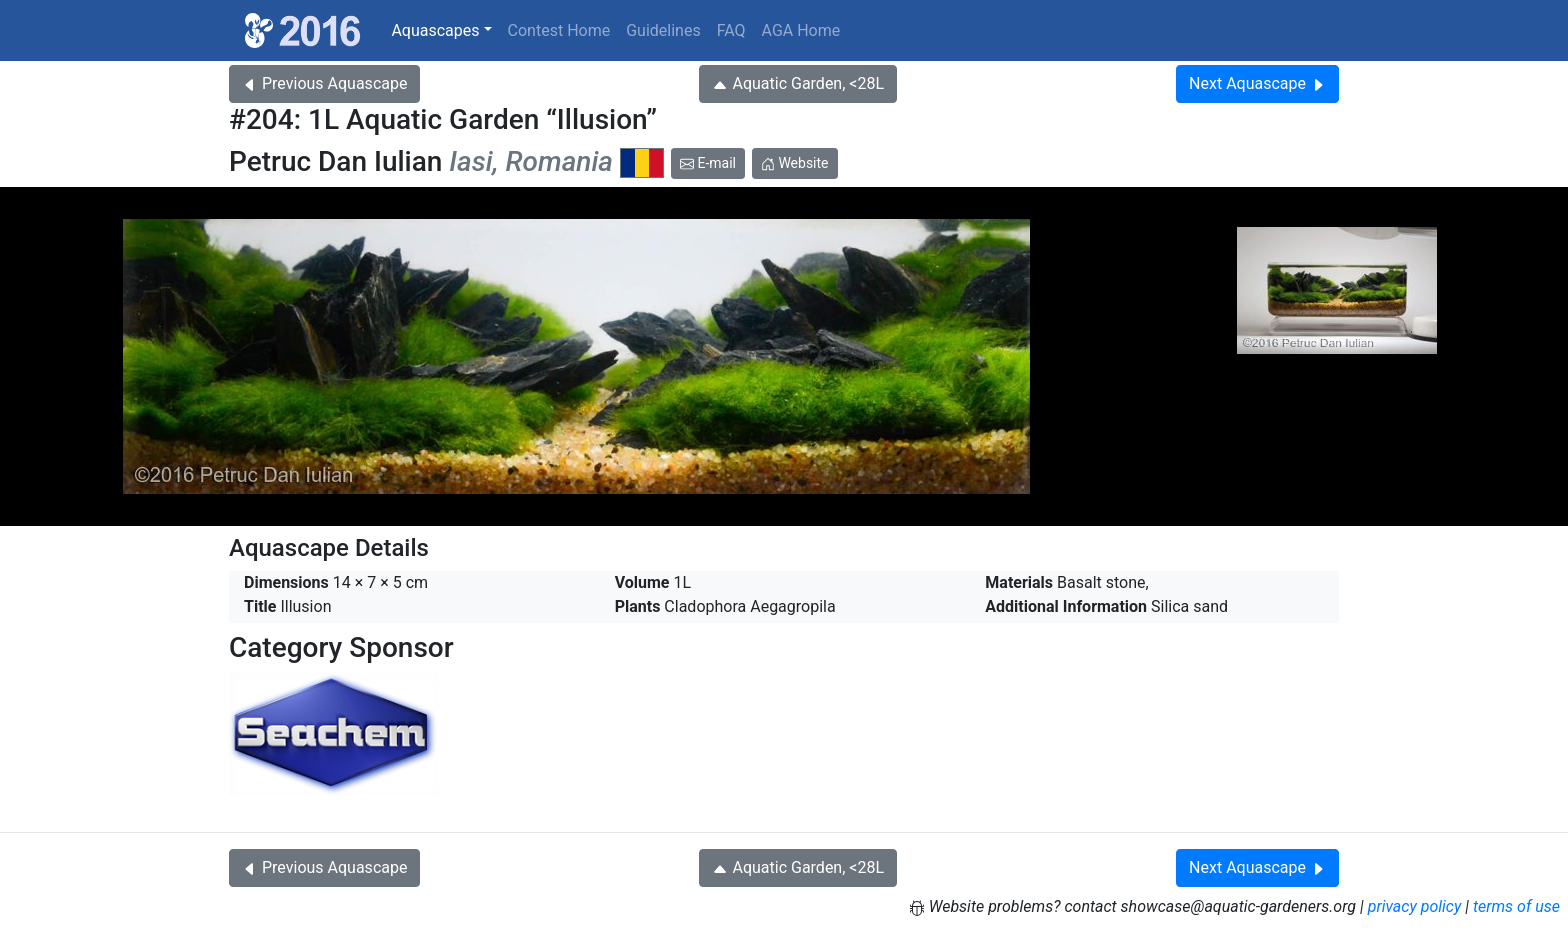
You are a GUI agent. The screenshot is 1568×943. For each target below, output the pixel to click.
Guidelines (663, 30)
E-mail (708, 163)
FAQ (731, 30)
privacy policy (1415, 906)
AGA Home (801, 30)
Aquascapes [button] (435, 30)
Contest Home (559, 30)
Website (795, 163)
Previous (324, 83)
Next (1257, 83)
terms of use (1516, 906)
